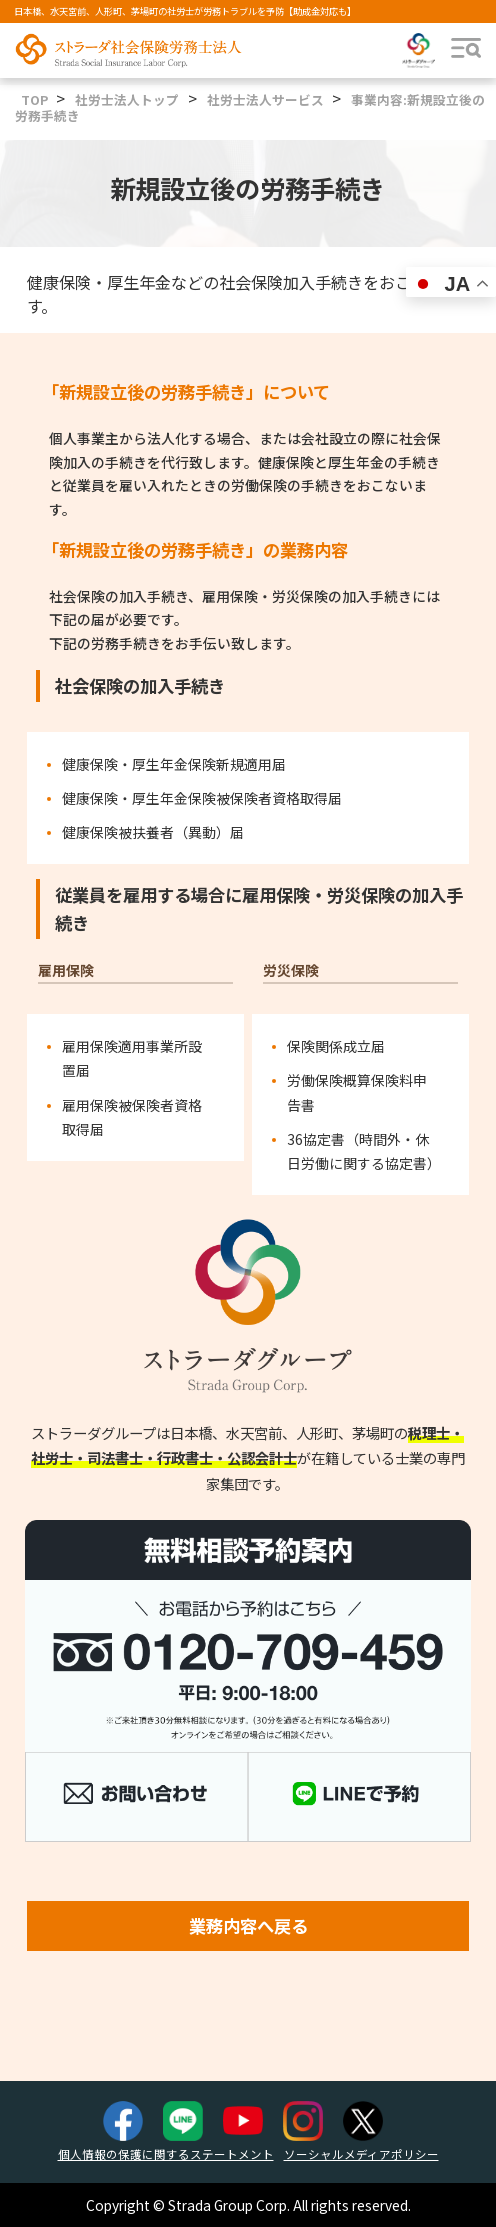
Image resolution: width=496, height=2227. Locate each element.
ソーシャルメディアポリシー (361, 2154)
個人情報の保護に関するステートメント (166, 2154)
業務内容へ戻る (248, 1925)
